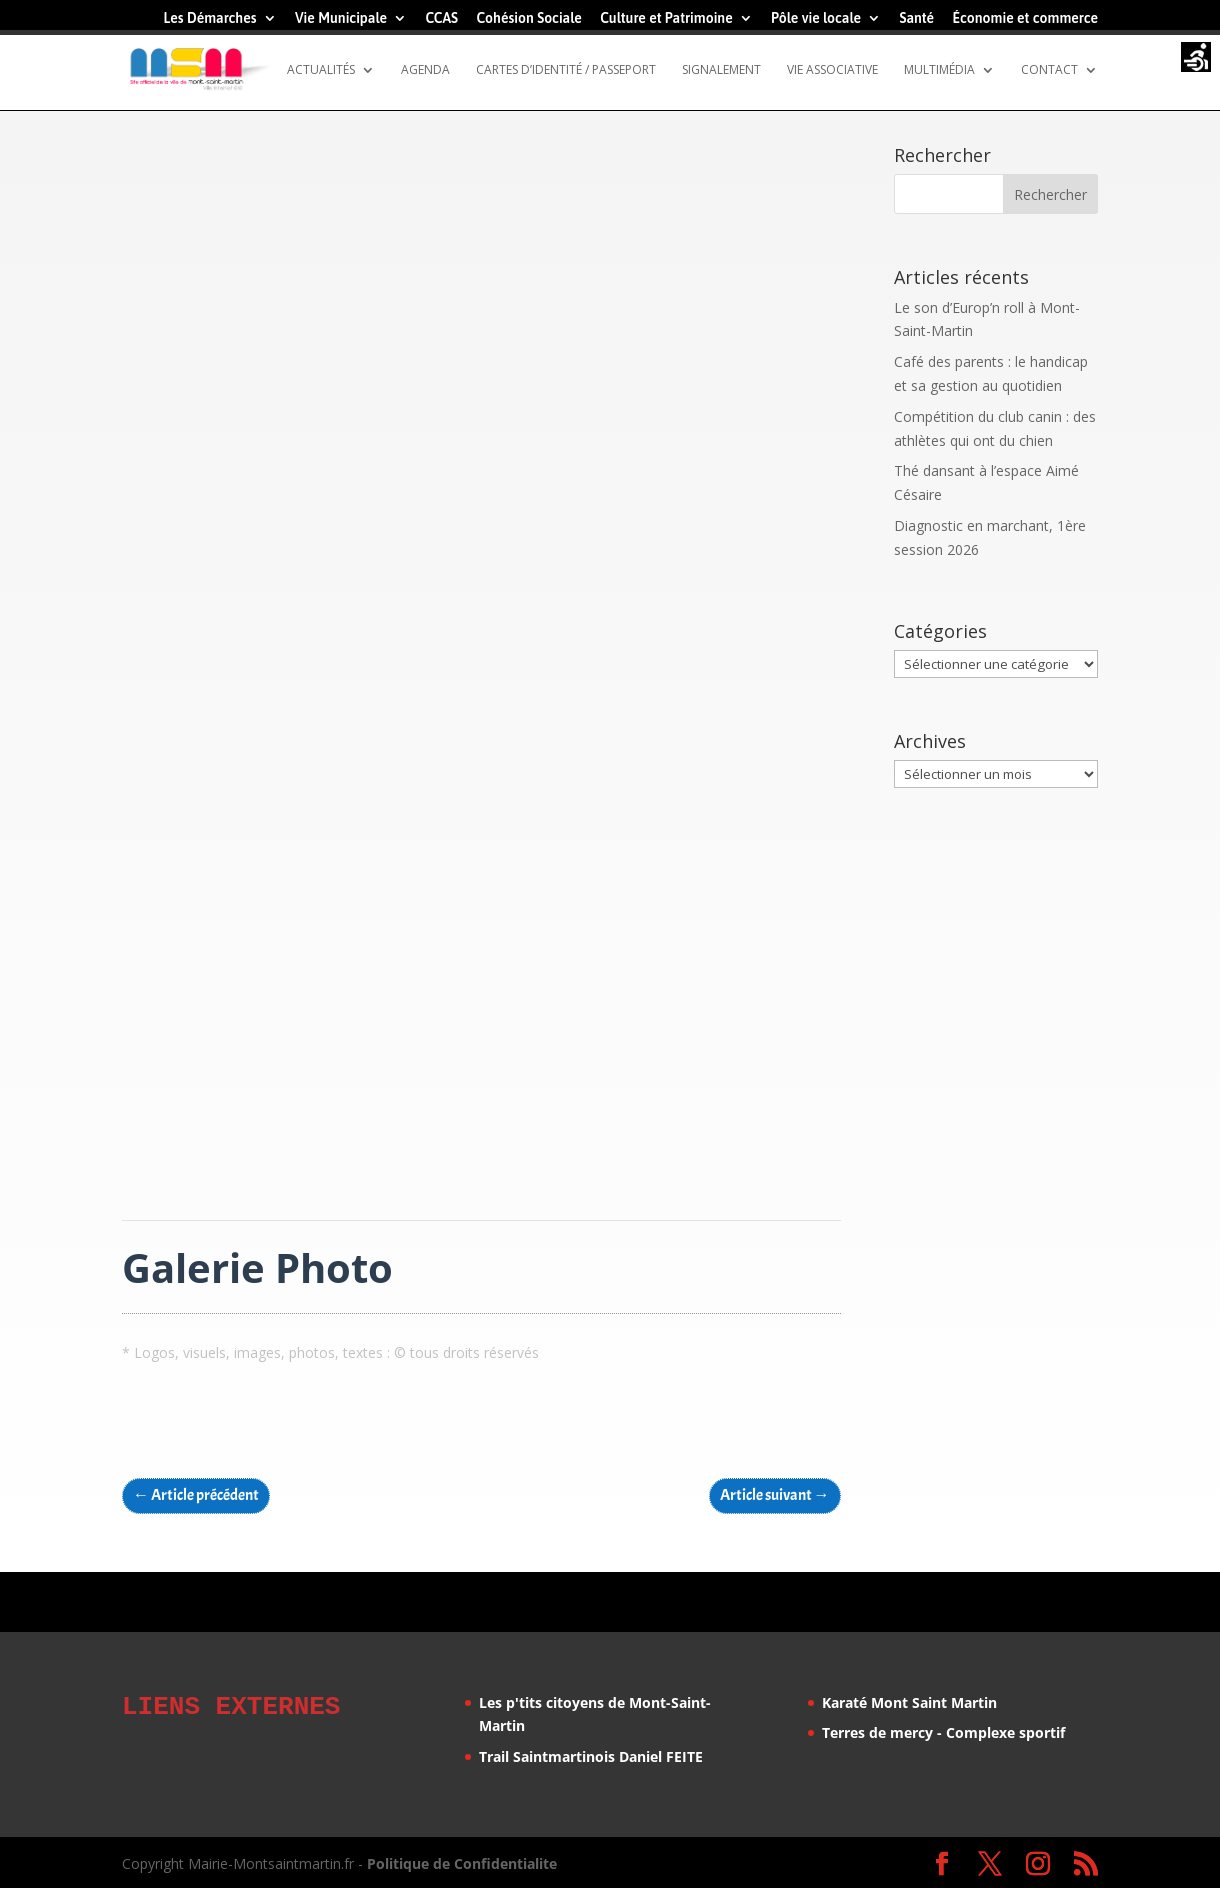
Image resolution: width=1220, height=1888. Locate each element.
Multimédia (939, 70)
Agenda (425, 70)
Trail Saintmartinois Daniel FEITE (591, 1756)
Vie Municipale (341, 18)
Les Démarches (209, 18)
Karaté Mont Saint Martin (909, 1702)
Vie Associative (832, 70)
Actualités (321, 70)
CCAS (441, 18)
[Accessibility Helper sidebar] (1196, 59)
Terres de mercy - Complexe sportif (943, 1732)
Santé (916, 18)
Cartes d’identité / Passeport (566, 70)
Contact (1049, 70)
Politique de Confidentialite (462, 1860)
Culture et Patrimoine (666, 18)
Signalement (721, 70)
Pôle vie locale (816, 18)
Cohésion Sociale (528, 18)
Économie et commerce (1025, 18)
